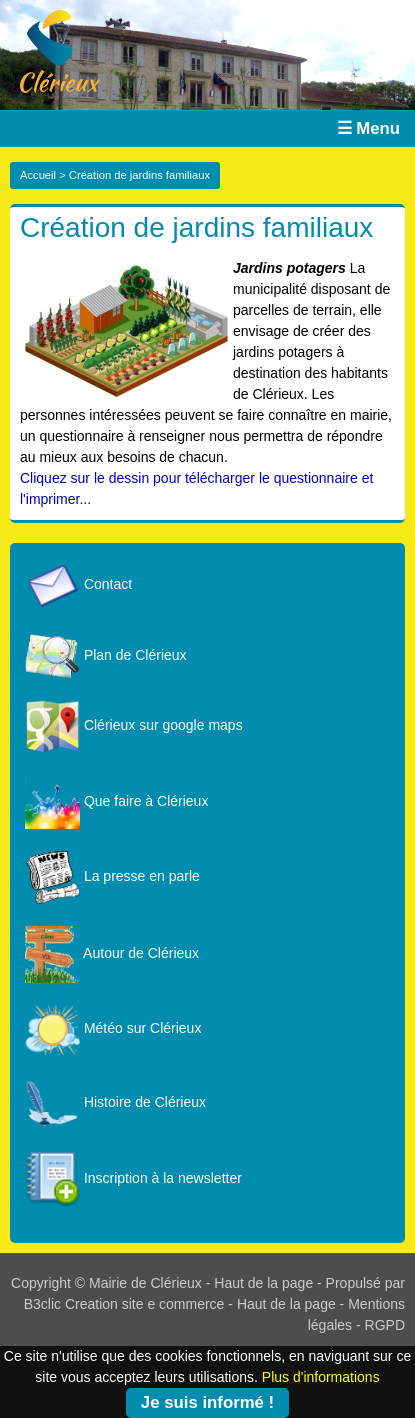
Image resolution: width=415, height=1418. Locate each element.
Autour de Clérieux (112, 953)
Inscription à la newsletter (133, 1178)
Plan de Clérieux (106, 655)
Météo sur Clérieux (113, 1028)
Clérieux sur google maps (134, 725)
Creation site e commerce (145, 1304)
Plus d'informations (321, 1377)
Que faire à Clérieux (116, 801)
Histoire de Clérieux (115, 1102)
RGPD (385, 1325)
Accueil (38, 175)
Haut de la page (263, 1283)
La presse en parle (112, 876)
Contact (78, 584)
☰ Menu (368, 128)
